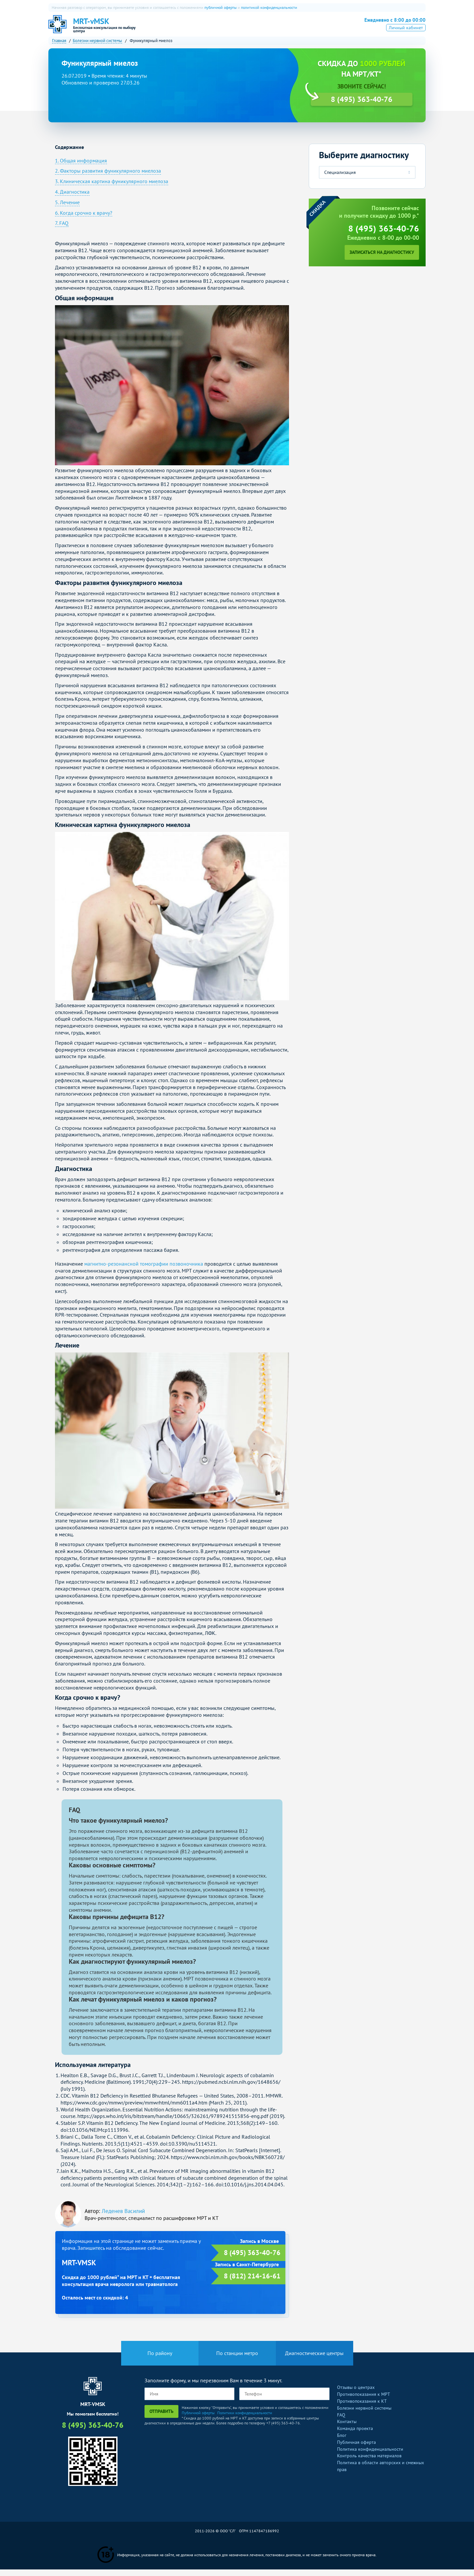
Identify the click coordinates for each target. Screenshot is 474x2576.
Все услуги (312, 28)
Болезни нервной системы (364, 2415)
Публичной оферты (198, 2419)
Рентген (281, 28)
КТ (214, 28)
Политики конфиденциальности (244, 2419)
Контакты (346, 2428)
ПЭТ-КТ (235, 28)
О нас (174, 28)
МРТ (196, 28)
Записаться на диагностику (382, 259)
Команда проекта (355, 2435)
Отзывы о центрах (356, 2394)
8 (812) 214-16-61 (252, 2282)
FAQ (341, 2421)
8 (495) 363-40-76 (390, 27)
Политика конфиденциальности (370, 2455)
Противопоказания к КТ (362, 2408)
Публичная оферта (356, 2449)
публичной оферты (220, 7)
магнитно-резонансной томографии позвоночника (143, 1270)
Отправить (161, 2418)
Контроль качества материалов (369, 2462)
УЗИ (257, 28)
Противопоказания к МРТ (363, 2401)
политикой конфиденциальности (269, 7)
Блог (341, 2442)
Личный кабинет (406, 37)
